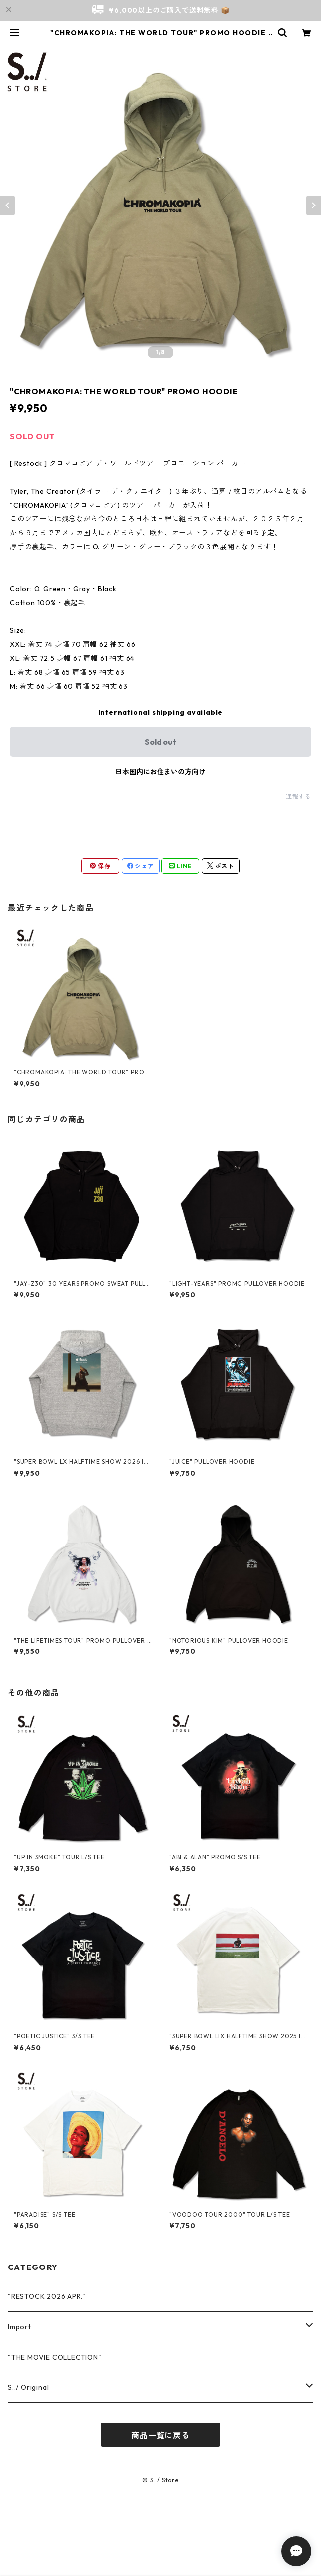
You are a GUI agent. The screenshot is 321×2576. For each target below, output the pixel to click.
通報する (298, 796)
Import (19, 2326)
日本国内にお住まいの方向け (160, 771)
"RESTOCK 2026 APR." (47, 2296)
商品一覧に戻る (160, 2435)
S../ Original (28, 2387)
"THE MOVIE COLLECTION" (55, 2357)
